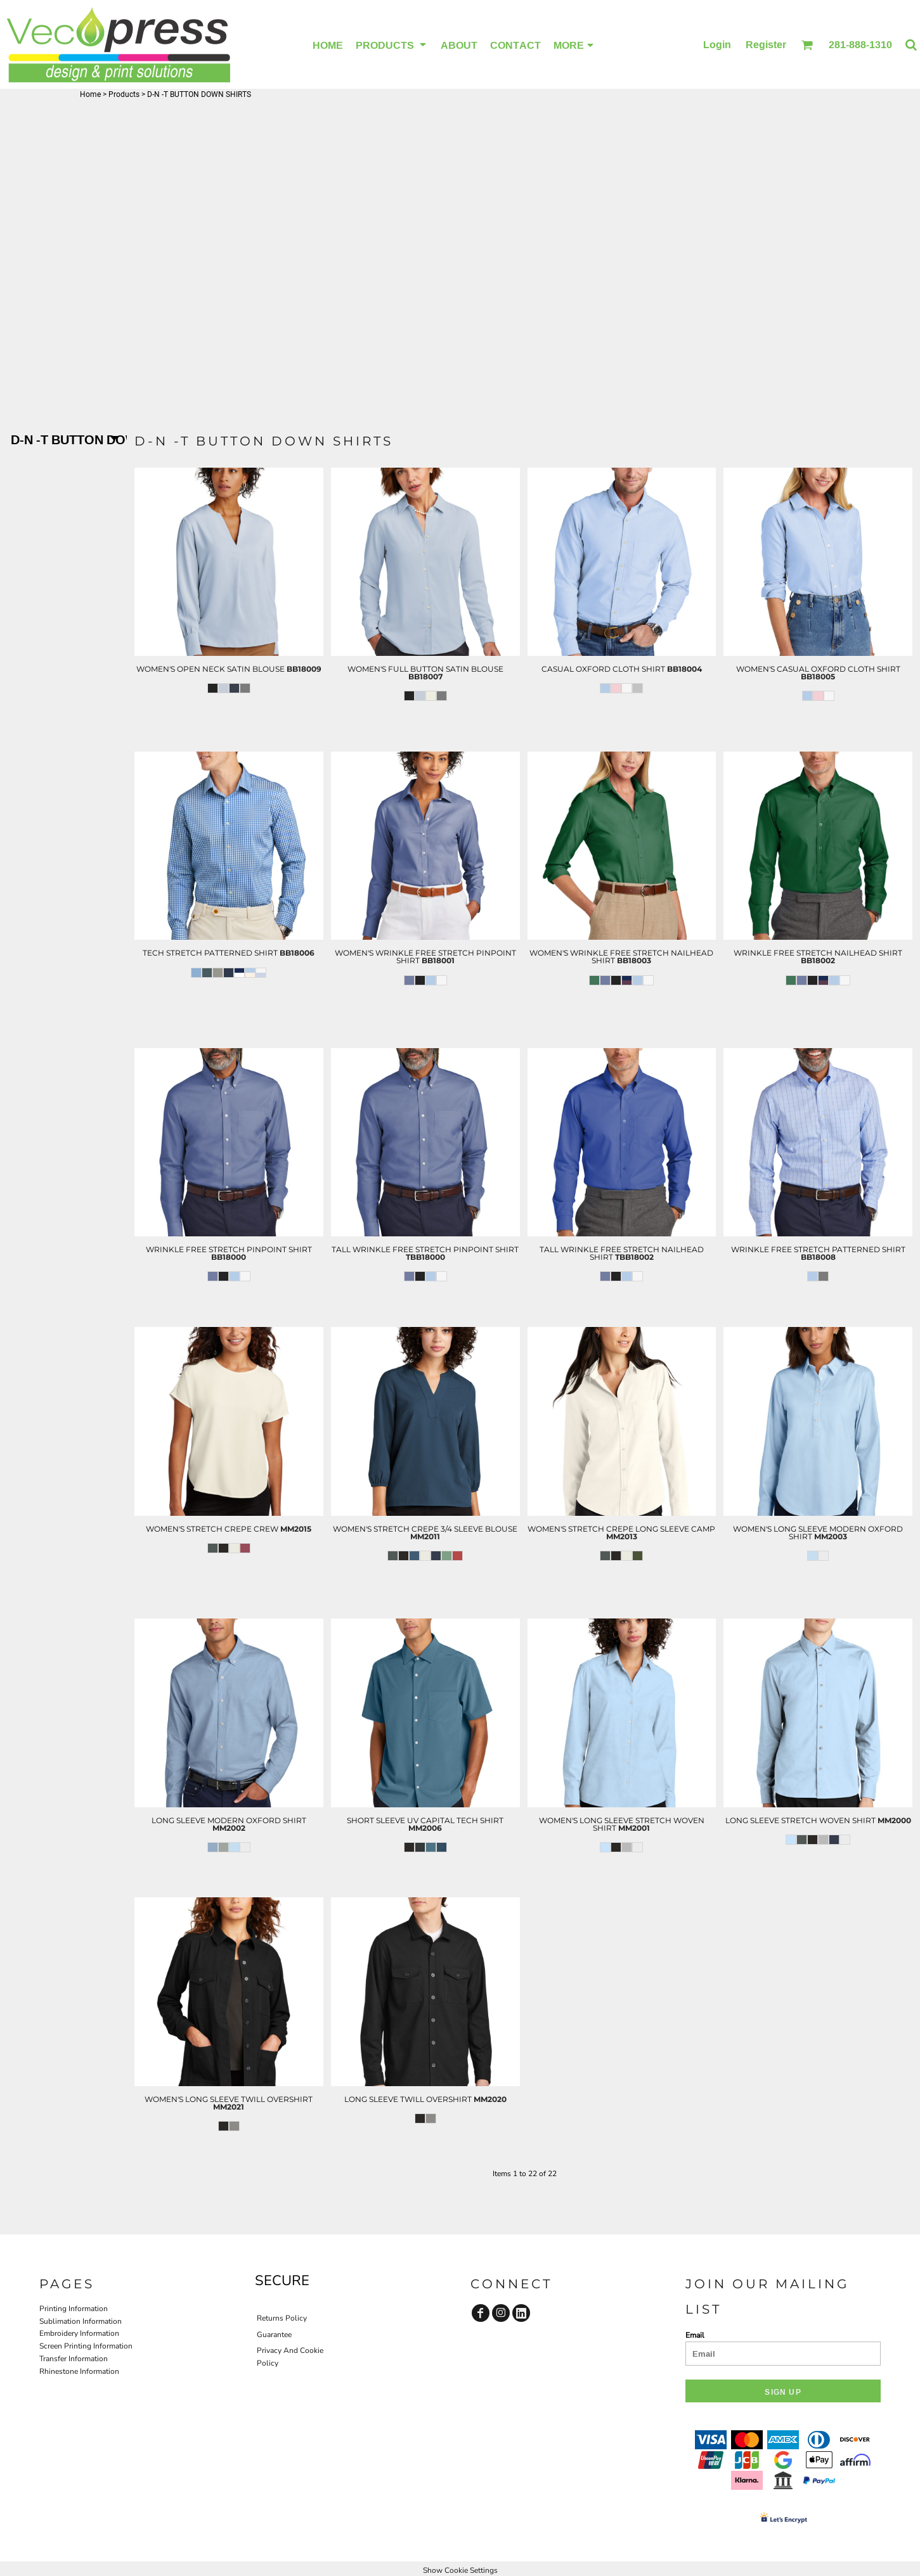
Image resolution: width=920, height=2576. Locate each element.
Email (694, 2335)
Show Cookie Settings (460, 2570)
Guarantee (274, 2334)
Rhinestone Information (79, 2371)
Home (90, 94)
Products (123, 94)
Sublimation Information (80, 2321)
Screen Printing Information (86, 2346)
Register (766, 44)
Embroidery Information (79, 2333)
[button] (807, 45)
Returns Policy (282, 2318)
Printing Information (73, 2309)
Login (717, 44)
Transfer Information (73, 2359)
